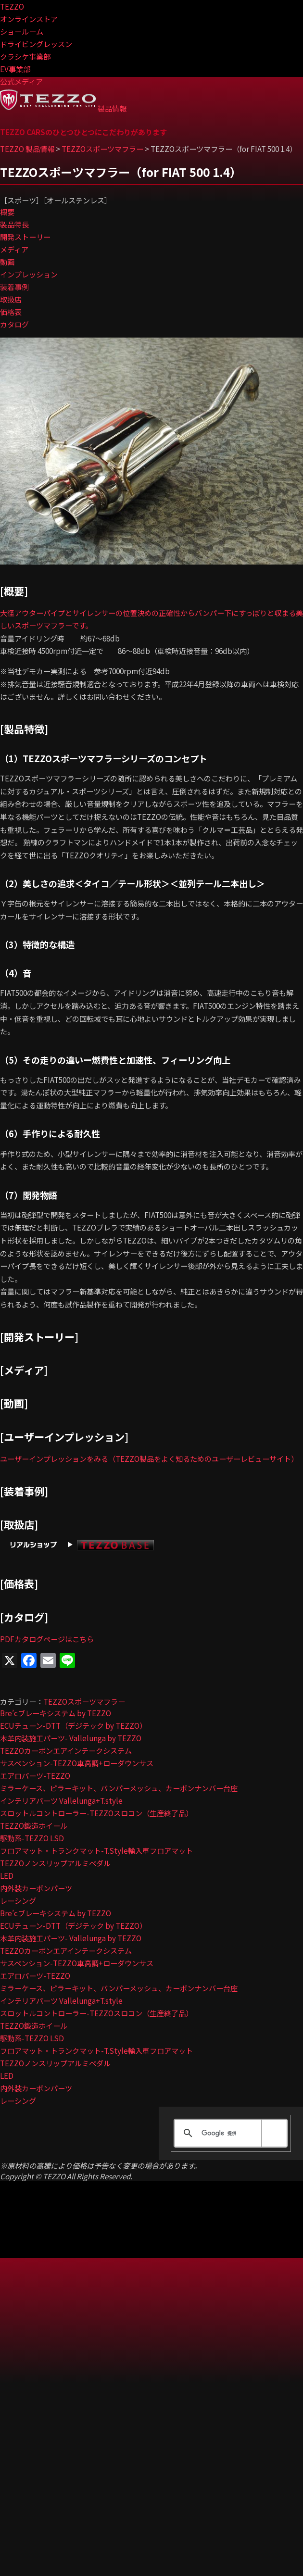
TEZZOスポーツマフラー (84, 1701)
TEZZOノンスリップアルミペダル (55, 1863)
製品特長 (14, 224)
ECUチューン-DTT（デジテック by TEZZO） (73, 1725)
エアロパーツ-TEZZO (35, 1775)
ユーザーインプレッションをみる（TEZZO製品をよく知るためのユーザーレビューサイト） (149, 1458)
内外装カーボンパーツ (36, 1888)
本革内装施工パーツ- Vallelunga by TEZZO (70, 1738)
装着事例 (14, 286)
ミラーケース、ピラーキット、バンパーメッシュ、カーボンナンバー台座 (119, 1788)
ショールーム (21, 31)
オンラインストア (29, 18)
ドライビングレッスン (36, 43)
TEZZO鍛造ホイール (33, 1825)
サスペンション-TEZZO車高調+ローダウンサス (76, 1763)
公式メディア (21, 81)
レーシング (18, 1900)
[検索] (229, 2133)
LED (6, 1875)
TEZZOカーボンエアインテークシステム (66, 1750)
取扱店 (11, 299)
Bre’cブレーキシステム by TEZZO (55, 1713)
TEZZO (12, 6)
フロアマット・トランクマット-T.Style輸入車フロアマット (96, 1850)
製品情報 (112, 108)
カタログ (14, 324)
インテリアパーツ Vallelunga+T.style (61, 1800)
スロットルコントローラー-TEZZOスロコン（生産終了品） (96, 1813)
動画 (7, 261)
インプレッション (29, 274)
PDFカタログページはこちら (47, 1639)
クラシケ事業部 (25, 56)
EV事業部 (15, 68)
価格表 (11, 311)
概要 (7, 211)
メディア (14, 249)
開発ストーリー (25, 236)
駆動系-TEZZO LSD (32, 1838)
